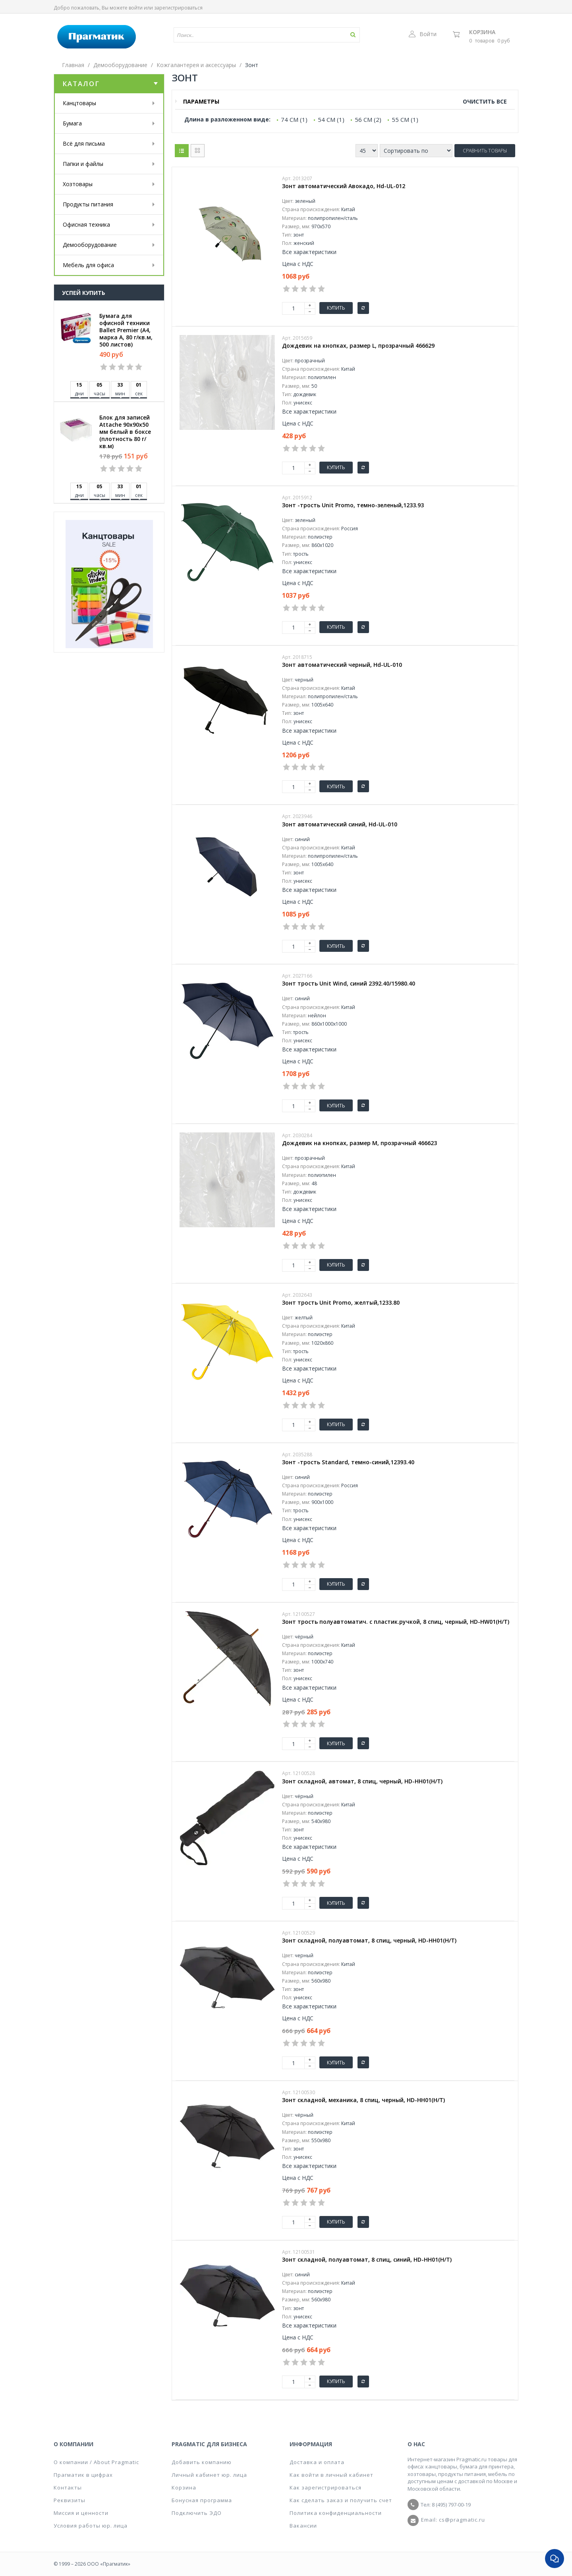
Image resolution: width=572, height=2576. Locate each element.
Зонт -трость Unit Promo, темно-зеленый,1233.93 (353, 505)
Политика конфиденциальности (336, 2512)
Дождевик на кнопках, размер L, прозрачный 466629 (358, 345)
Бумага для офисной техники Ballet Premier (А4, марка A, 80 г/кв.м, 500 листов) (126, 330)
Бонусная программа (202, 2500)
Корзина (482, 32)
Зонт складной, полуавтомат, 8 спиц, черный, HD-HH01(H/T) (369, 1940)
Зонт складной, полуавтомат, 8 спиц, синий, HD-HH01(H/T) (367, 2259)
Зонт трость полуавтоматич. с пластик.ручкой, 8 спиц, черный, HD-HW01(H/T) (395, 1621)
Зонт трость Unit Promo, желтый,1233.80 (341, 1302)
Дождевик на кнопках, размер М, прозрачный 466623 (359, 1143)
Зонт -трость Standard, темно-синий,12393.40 (348, 1462)
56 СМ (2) (368, 119)
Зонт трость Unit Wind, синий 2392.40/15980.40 (348, 983)
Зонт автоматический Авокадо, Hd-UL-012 (343, 186)
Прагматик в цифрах (83, 2474)
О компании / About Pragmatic (96, 2462)
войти (136, 7)
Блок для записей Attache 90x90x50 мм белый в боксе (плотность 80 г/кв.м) (125, 432)
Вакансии (303, 2525)
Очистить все (485, 101)
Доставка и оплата (317, 2462)
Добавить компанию (202, 2462)
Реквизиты (69, 2500)
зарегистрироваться (178, 7)
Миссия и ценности (81, 2512)
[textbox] (243, 35)
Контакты (68, 2487)
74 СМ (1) (294, 119)
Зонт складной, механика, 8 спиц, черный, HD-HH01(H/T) (363, 2100)
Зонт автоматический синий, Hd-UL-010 (339, 824)
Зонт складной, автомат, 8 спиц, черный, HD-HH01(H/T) (362, 1781)
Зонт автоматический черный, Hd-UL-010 (342, 664)
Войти (423, 34)
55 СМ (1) (405, 119)
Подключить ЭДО (197, 2512)
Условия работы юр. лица (91, 2525)
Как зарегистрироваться (325, 2487)
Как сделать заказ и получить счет (341, 2500)
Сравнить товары (485, 150)
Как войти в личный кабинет (331, 2474)
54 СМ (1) (331, 119)
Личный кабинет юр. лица (209, 2474)
